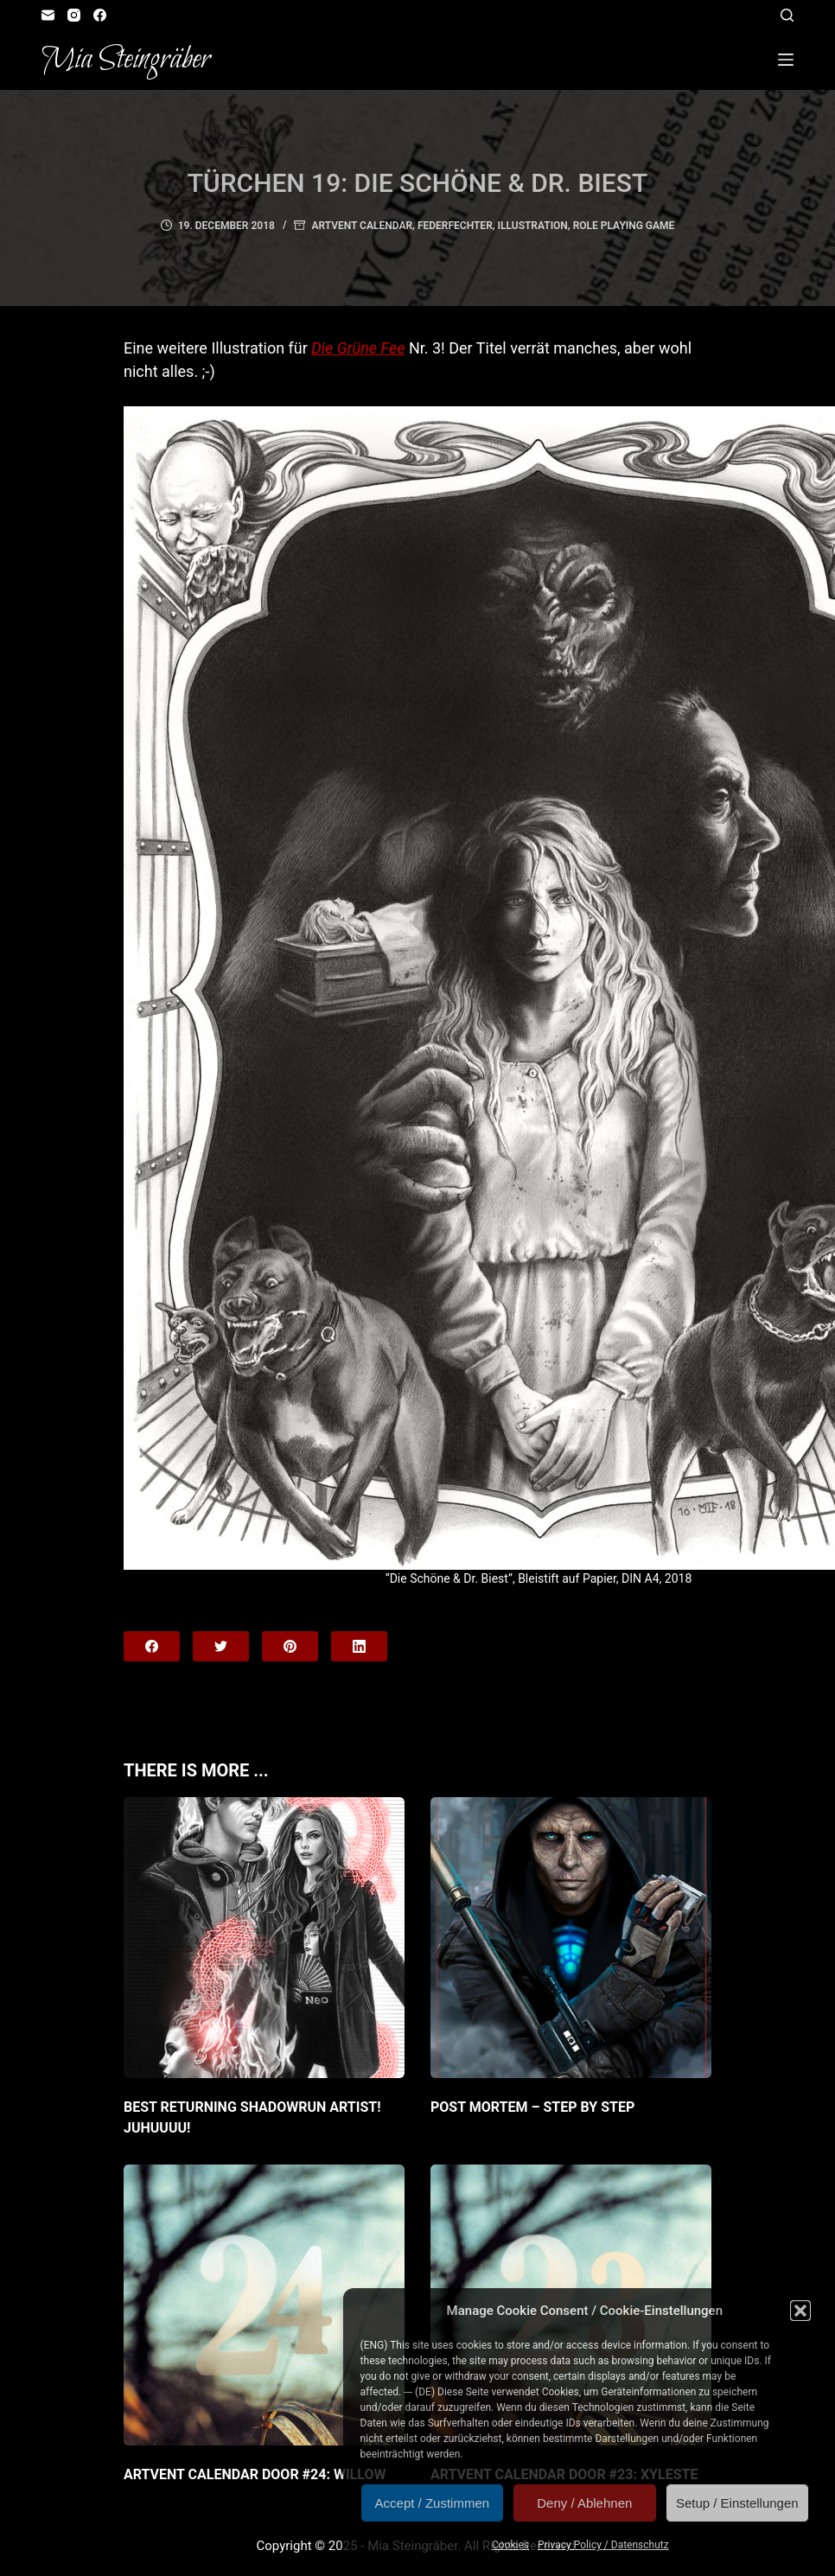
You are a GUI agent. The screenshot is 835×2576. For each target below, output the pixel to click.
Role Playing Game (624, 226)
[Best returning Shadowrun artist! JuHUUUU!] (264, 1937)
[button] (800, 2310)
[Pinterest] (290, 1646)
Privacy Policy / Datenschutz (603, 2545)
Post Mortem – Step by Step (532, 2107)
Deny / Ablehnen (584, 2503)
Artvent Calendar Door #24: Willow (255, 2474)
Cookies (510, 2545)
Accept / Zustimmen (432, 2503)
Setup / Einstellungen (737, 2503)
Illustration (533, 226)
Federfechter (455, 226)
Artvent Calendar (361, 226)
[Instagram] (73, 15)
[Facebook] (99, 15)
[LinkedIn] (359, 1646)
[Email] (47, 15)
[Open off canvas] (786, 59)
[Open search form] (787, 15)
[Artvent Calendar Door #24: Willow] (264, 2305)
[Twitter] (221, 1646)
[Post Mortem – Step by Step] (570, 1937)
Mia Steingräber (125, 59)
